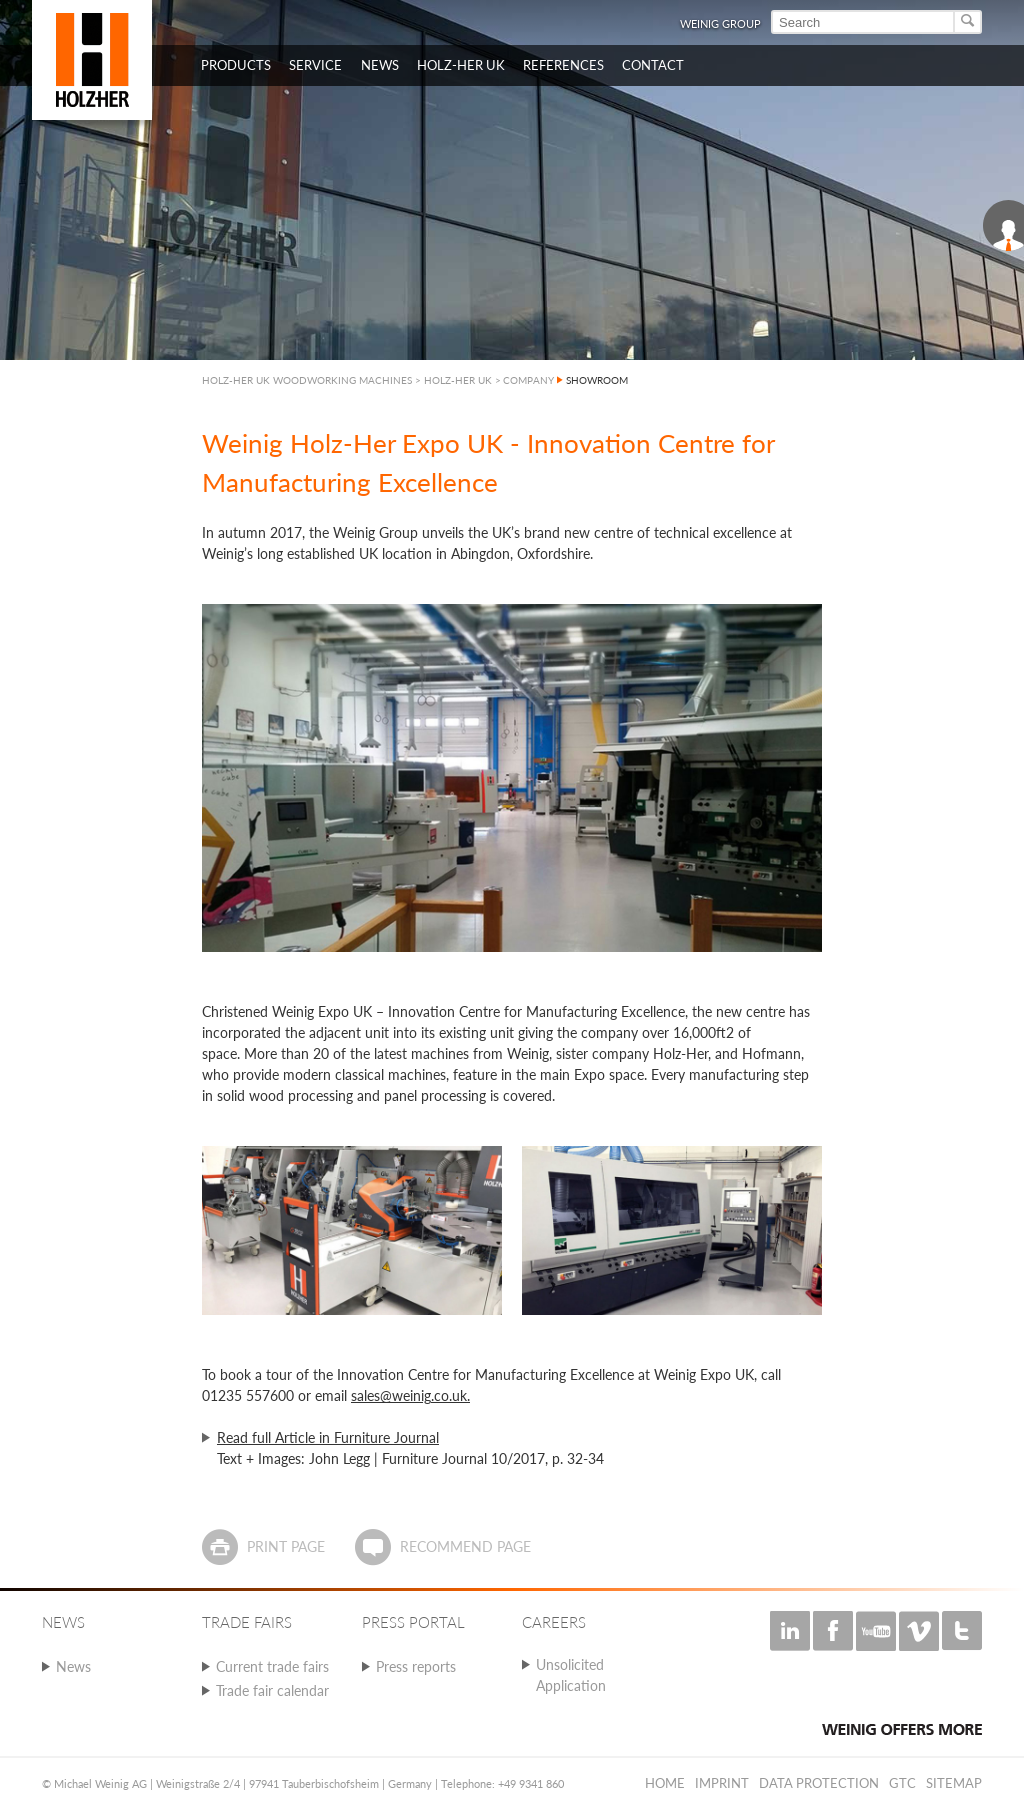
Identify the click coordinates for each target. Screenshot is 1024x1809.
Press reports (416, 1666)
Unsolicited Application (571, 1675)
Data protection (819, 1783)
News (73, 1666)
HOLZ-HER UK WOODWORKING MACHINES (307, 380)
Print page (286, 1546)
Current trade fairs (272, 1666)
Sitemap (954, 1783)
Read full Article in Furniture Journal (328, 1437)
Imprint (722, 1783)
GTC (902, 1783)
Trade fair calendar (272, 1690)
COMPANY (528, 380)
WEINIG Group (720, 23)
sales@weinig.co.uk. (410, 1395)
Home (665, 1783)
